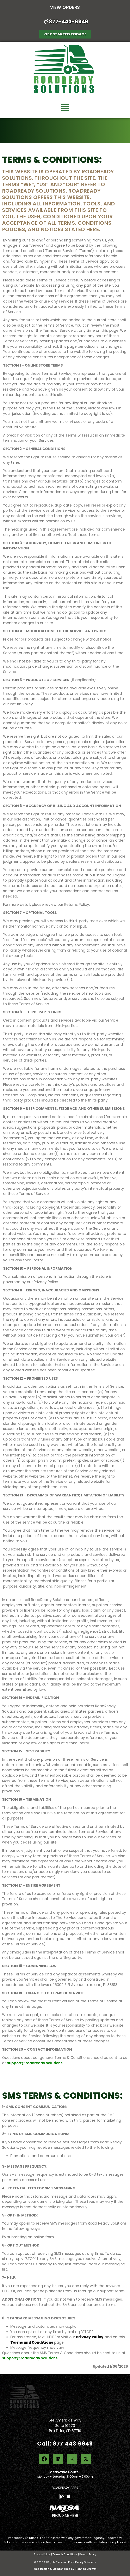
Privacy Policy (90, 2337)
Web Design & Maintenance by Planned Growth (65, 2569)
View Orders (65, 7)
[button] (65, 107)
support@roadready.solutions (35, 2063)
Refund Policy (87, 2554)
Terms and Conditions (31, 2342)
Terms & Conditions (65, 2554)
